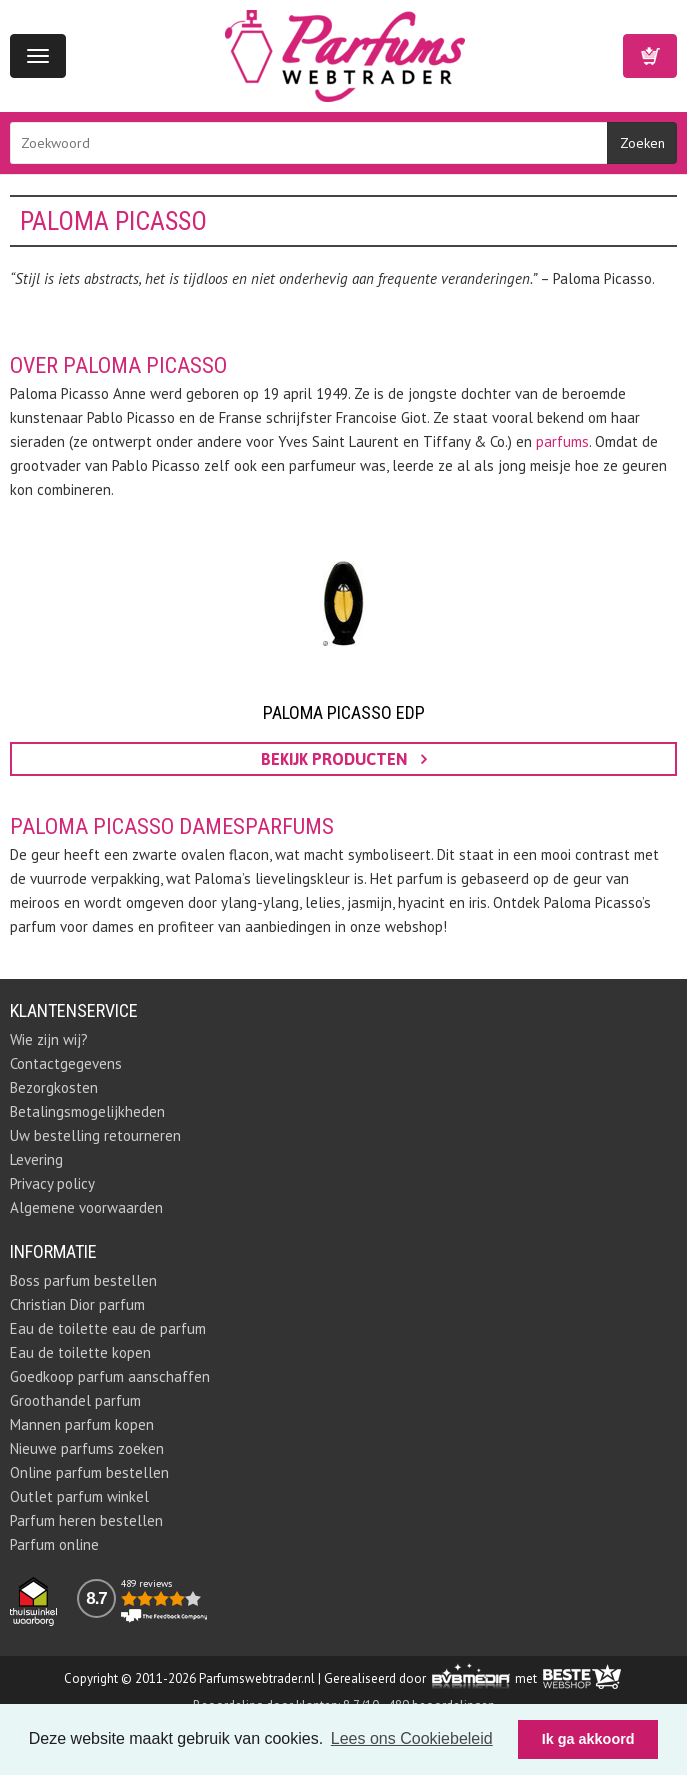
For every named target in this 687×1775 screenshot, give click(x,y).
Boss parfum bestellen (83, 1280)
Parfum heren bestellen (86, 1520)
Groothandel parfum (75, 1400)
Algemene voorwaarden (86, 1207)
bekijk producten (344, 759)
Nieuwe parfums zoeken (87, 1448)
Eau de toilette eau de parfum (108, 1328)
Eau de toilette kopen (80, 1352)
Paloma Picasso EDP (344, 712)
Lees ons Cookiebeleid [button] (412, 1738)
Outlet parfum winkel (79, 1496)
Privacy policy (52, 1183)
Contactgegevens (66, 1063)
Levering (36, 1159)
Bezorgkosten (54, 1087)
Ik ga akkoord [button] (588, 1739)
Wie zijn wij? (49, 1039)
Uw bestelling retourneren (95, 1135)
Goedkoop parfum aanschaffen (110, 1376)
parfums (562, 441)
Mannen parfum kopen (82, 1424)
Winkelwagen (650, 56)
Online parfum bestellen (89, 1472)
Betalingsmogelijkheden (87, 1111)
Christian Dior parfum (77, 1304)
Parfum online (54, 1544)
